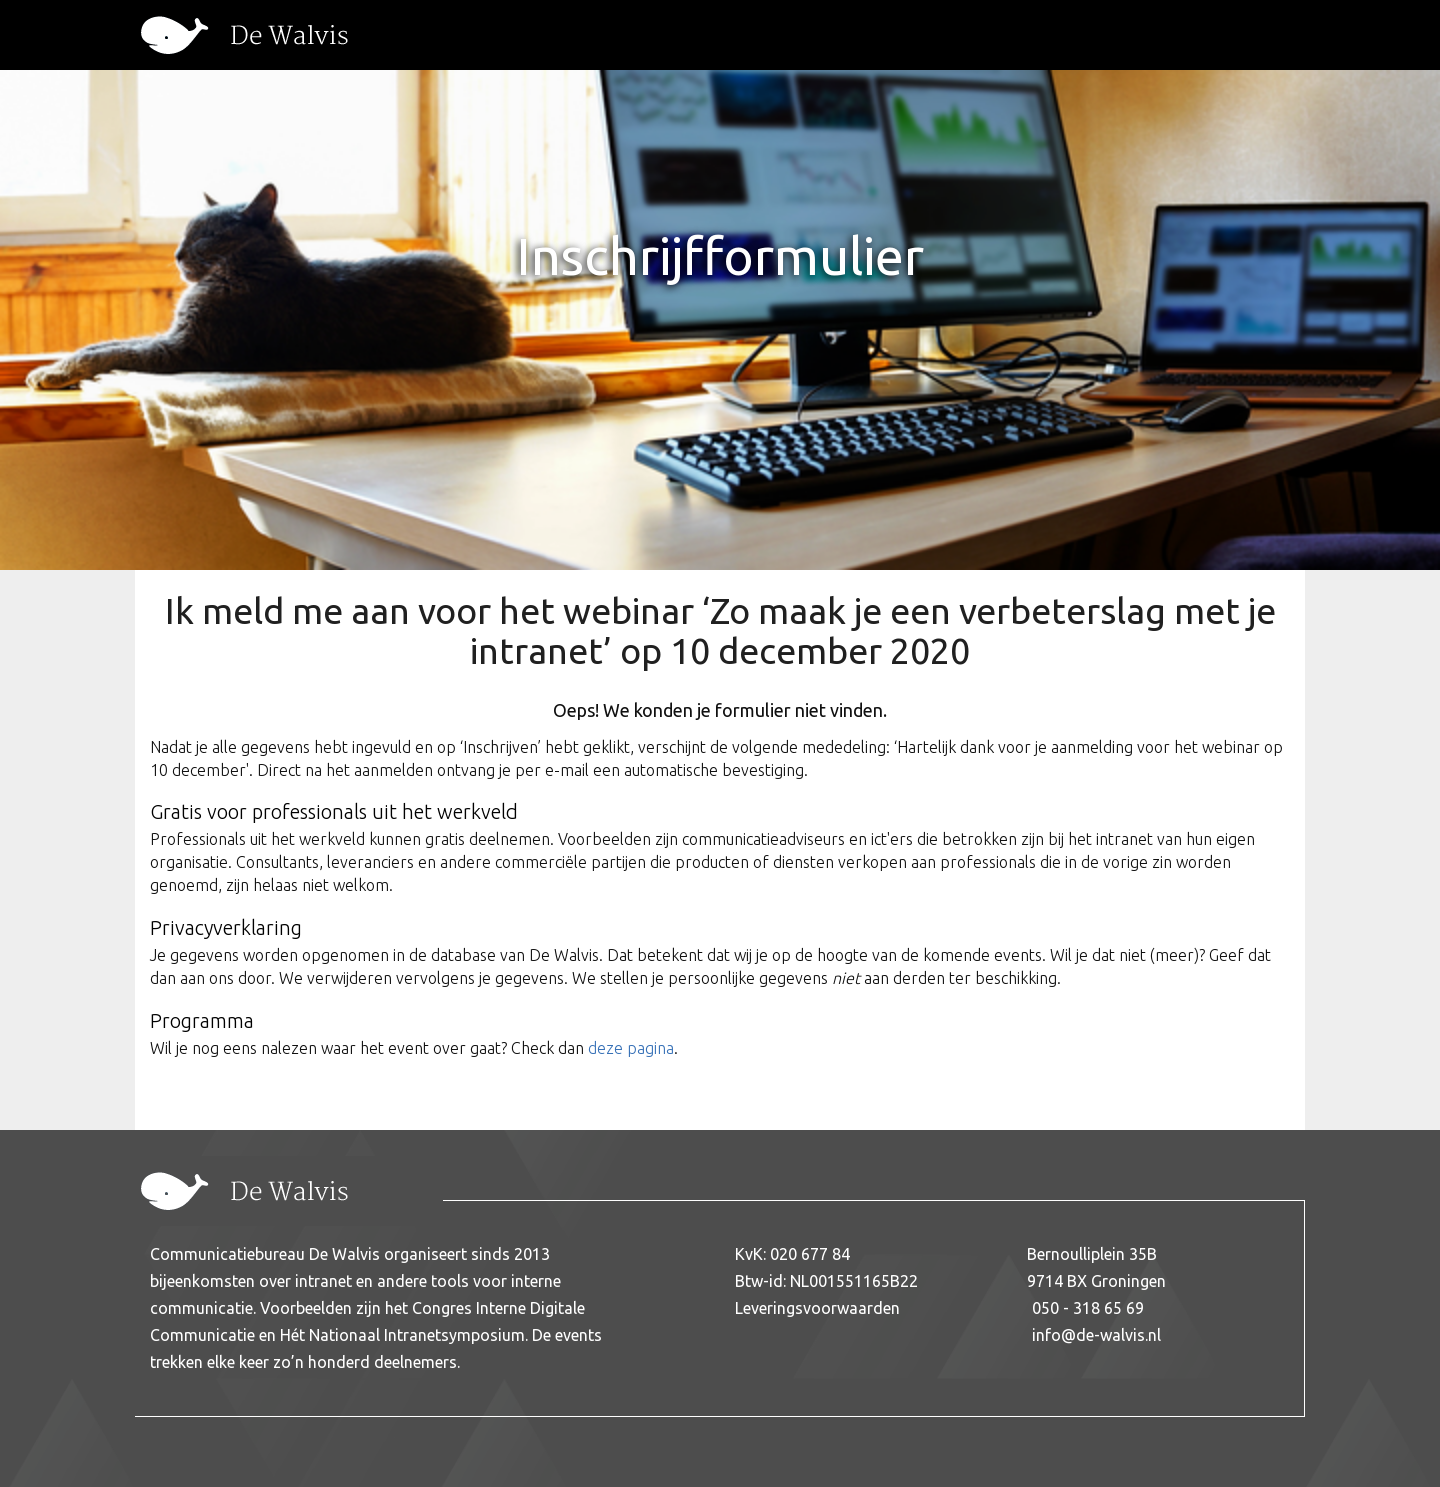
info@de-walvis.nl (1096, 1335)
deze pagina (631, 1048)
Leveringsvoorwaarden (817, 1308)
